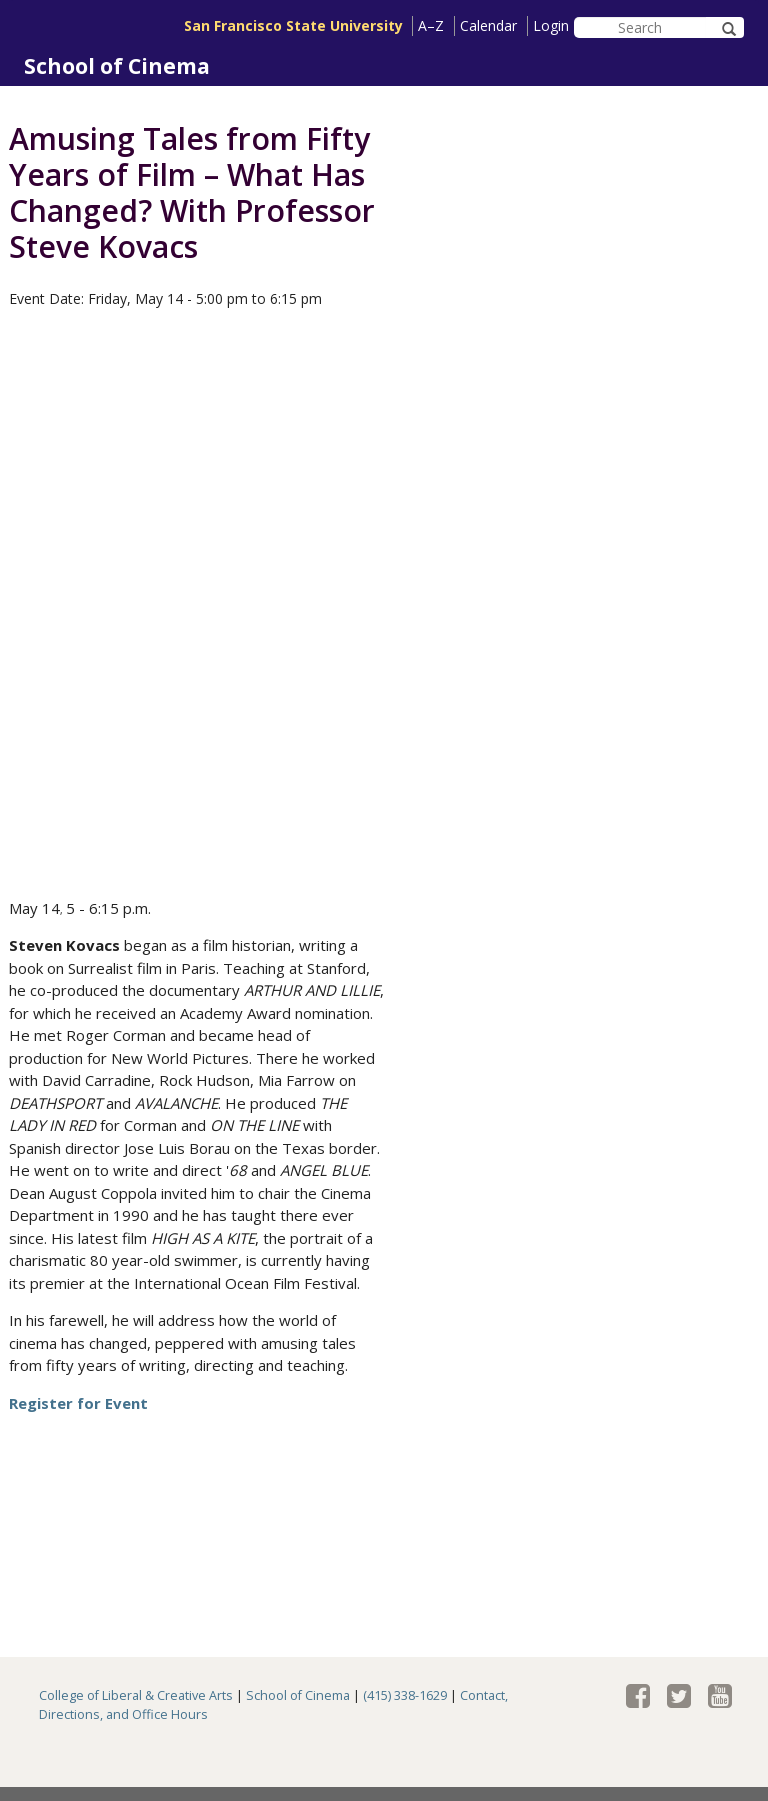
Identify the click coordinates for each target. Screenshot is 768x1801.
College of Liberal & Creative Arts (136, 1695)
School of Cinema (117, 66)
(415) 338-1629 (405, 1695)
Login (551, 25)
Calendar (488, 25)
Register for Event (78, 1403)
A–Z (431, 25)
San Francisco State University (293, 25)
